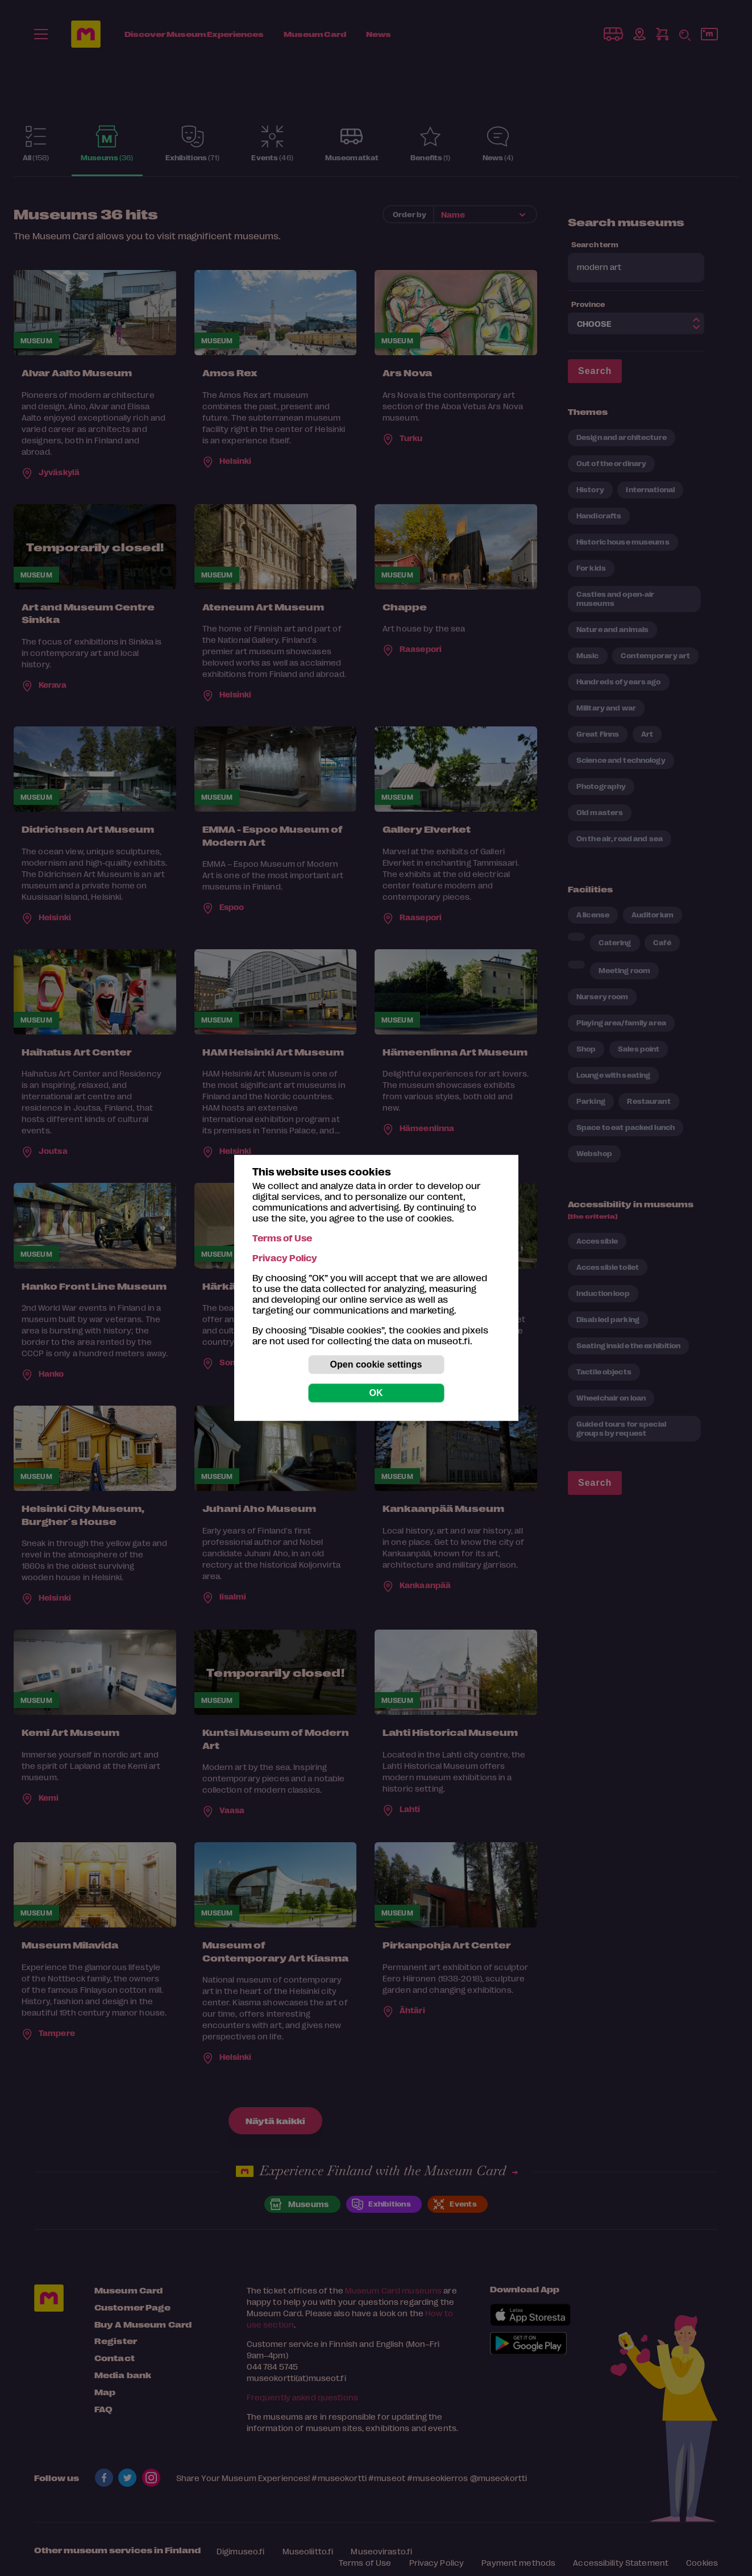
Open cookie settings (376, 1364)
